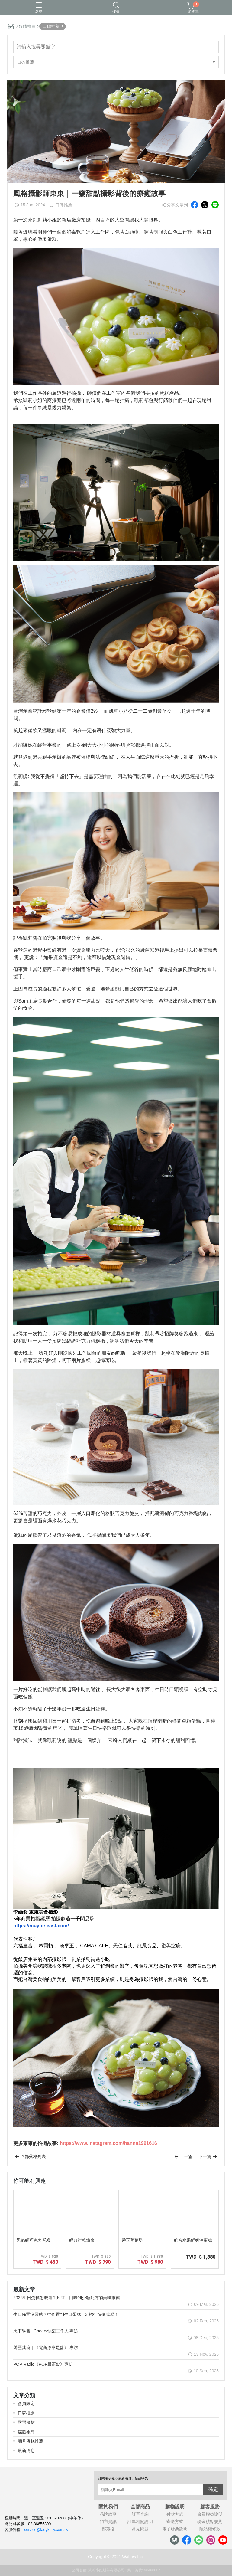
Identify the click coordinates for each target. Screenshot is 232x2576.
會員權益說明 (210, 2514)
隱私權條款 (210, 2529)
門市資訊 (108, 2521)
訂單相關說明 (140, 2521)
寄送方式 (174, 2521)
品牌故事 (108, 2514)
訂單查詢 (140, 2514)
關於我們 (108, 2506)
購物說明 (175, 2506)
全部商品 (140, 2506)
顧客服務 (210, 2506)
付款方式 (174, 2514)
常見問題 (140, 2529)
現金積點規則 (210, 2521)
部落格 (108, 2529)
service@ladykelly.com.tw (46, 2529)
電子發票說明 (175, 2529)
